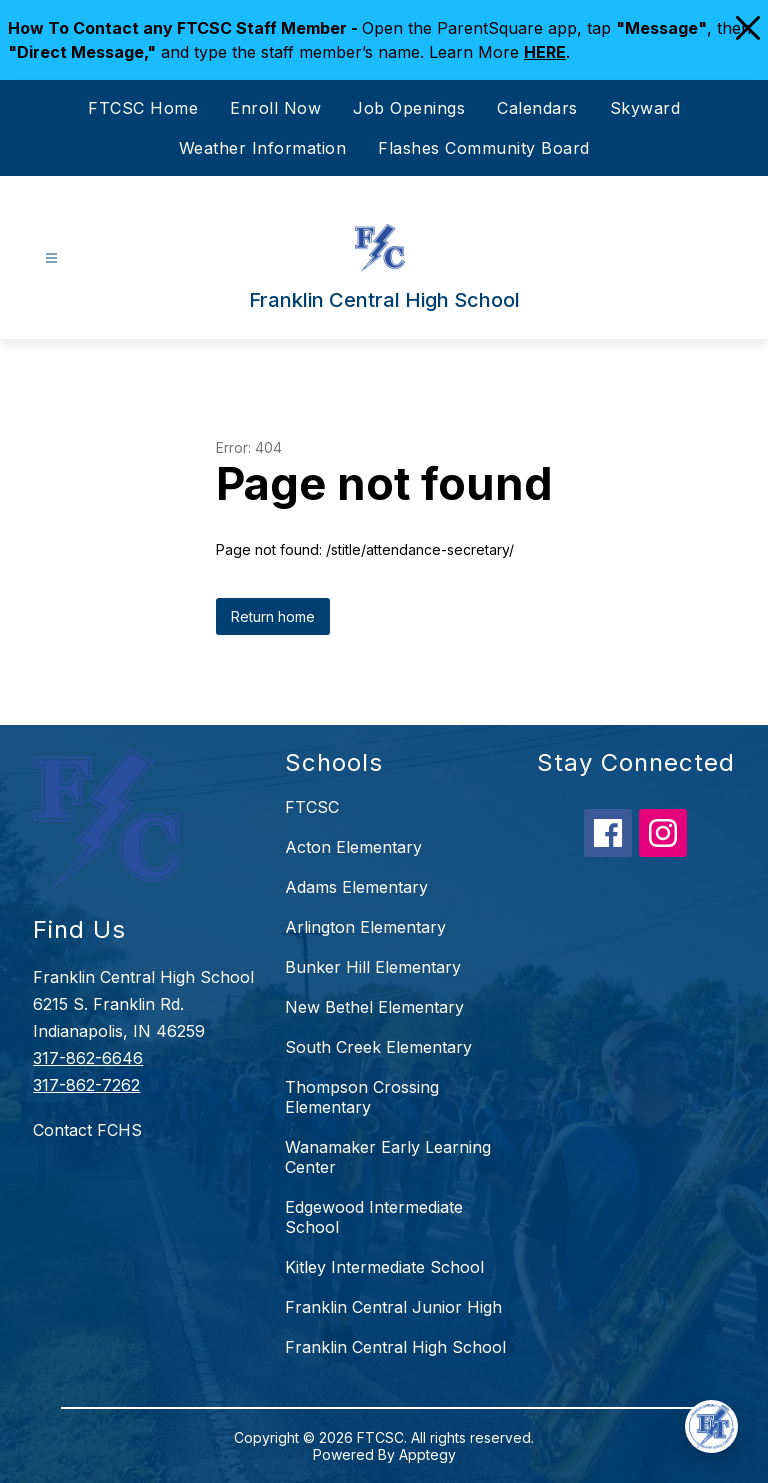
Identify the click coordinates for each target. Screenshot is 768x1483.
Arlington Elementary (365, 927)
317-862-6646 (88, 1058)
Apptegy (427, 1454)
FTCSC (312, 807)
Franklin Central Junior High (393, 1307)
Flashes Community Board (484, 148)
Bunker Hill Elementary (373, 967)
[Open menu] (51, 258)
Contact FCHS (87, 1130)
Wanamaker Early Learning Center (388, 1157)
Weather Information (263, 148)
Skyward (645, 108)
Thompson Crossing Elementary (362, 1097)
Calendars (537, 108)
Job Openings (409, 108)
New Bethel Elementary (374, 1007)
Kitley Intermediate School (384, 1267)
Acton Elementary (353, 847)
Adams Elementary (356, 887)
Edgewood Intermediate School (374, 1217)
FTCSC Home (143, 108)
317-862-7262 (86, 1085)
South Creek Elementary (378, 1047)
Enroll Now (275, 108)
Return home (273, 616)
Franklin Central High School (395, 1347)
